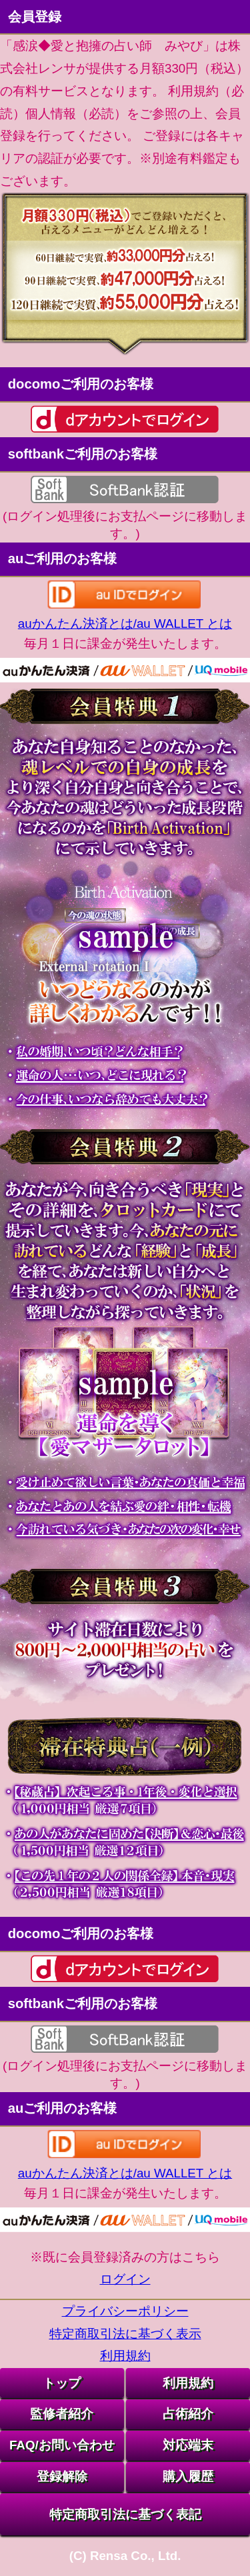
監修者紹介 (61, 2414)
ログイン (125, 2279)
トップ (62, 2383)
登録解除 (62, 2476)
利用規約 (125, 2356)
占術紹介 (188, 2414)
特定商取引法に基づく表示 (125, 2334)
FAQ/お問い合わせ (62, 2445)
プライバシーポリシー (125, 2311)
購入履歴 (188, 2476)
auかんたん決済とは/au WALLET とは (125, 624)
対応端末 (188, 2445)
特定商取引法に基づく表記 (125, 2514)
